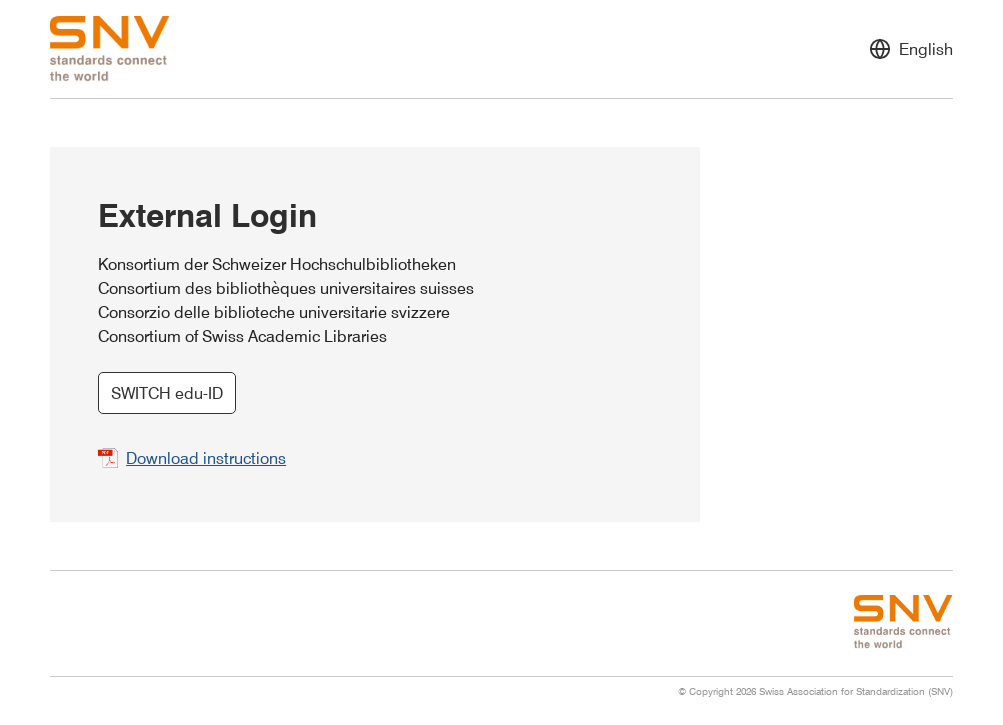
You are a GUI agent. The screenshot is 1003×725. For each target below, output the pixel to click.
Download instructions (206, 458)
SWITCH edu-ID (167, 393)
